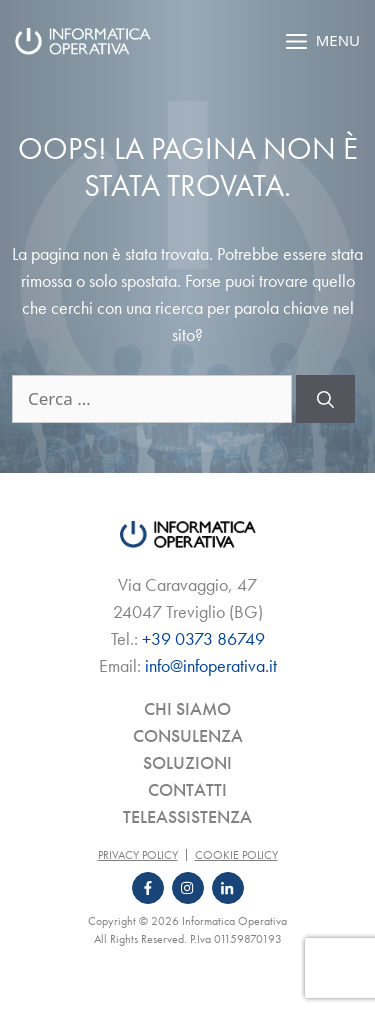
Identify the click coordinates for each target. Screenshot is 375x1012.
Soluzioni (187, 762)
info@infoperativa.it (211, 665)
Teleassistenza (187, 816)
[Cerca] (325, 399)
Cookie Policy (236, 855)
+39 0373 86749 (203, 638)
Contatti (187, 789)
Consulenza (188, 735)
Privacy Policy (138, 855)
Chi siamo (187, 708)
